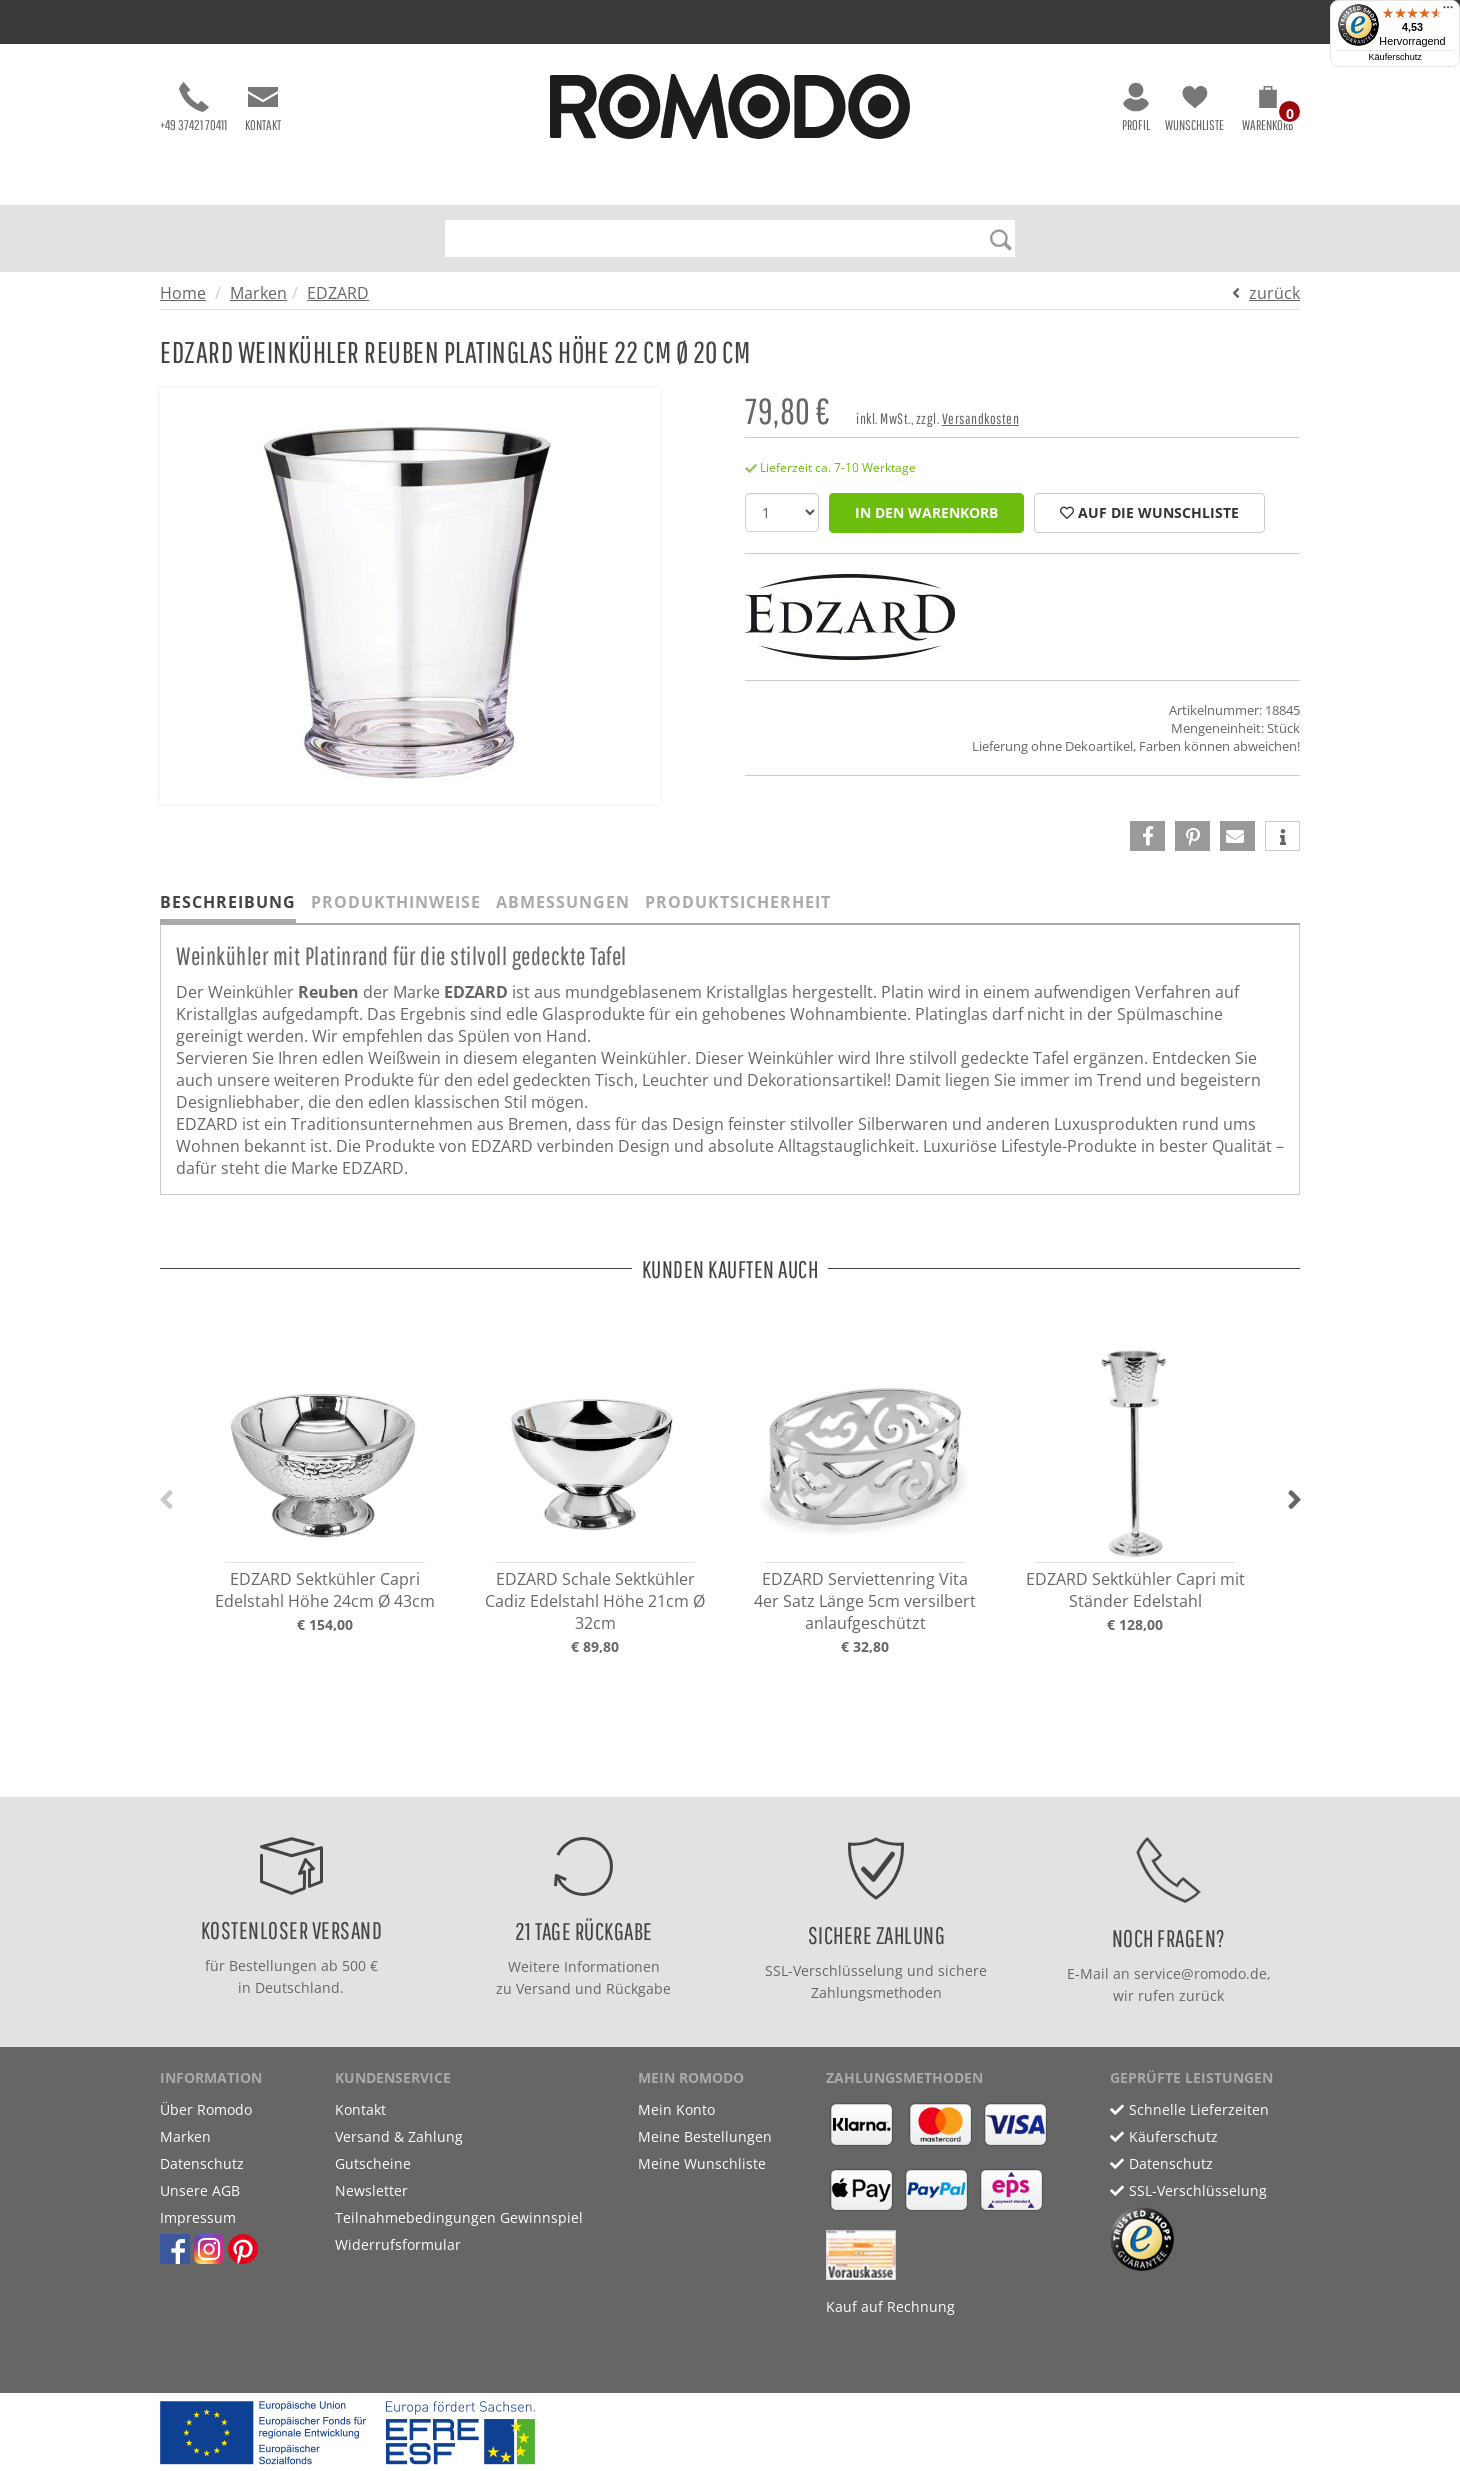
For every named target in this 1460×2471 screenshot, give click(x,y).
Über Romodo (206, 2109)
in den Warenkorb (926, 512)
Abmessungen (563, 902)
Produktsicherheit (738, 902)
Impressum (198, 2217)
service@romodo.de (1200, 1973)
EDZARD (338, 293)
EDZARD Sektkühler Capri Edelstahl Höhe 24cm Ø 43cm (325, 1590)
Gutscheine (373, 2163)
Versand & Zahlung (399, 2136)
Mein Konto (676, 2109)
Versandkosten (981, 418)
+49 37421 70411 (193, 107)
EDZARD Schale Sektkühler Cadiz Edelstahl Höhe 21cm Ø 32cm (595, 1601)
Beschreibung (228, 902)
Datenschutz (202, 2163)
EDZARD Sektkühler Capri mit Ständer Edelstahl (1135, 1590)
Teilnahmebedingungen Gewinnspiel (459, 2217)
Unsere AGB (200, 2190)
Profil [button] (1136, 107)
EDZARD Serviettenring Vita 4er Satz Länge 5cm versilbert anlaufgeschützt (865, 1601)
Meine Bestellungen (705, 2136)
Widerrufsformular (398, 2244)
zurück (1274, 293)
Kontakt (263, 107)
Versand (543, 1988)
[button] (1267, 112)
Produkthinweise (396, 902)
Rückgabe (638, 1988)
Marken (258, 293)
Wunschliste (1194, 107)
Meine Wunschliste (702, 2163)
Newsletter (371, 2190)
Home (183, 293)
